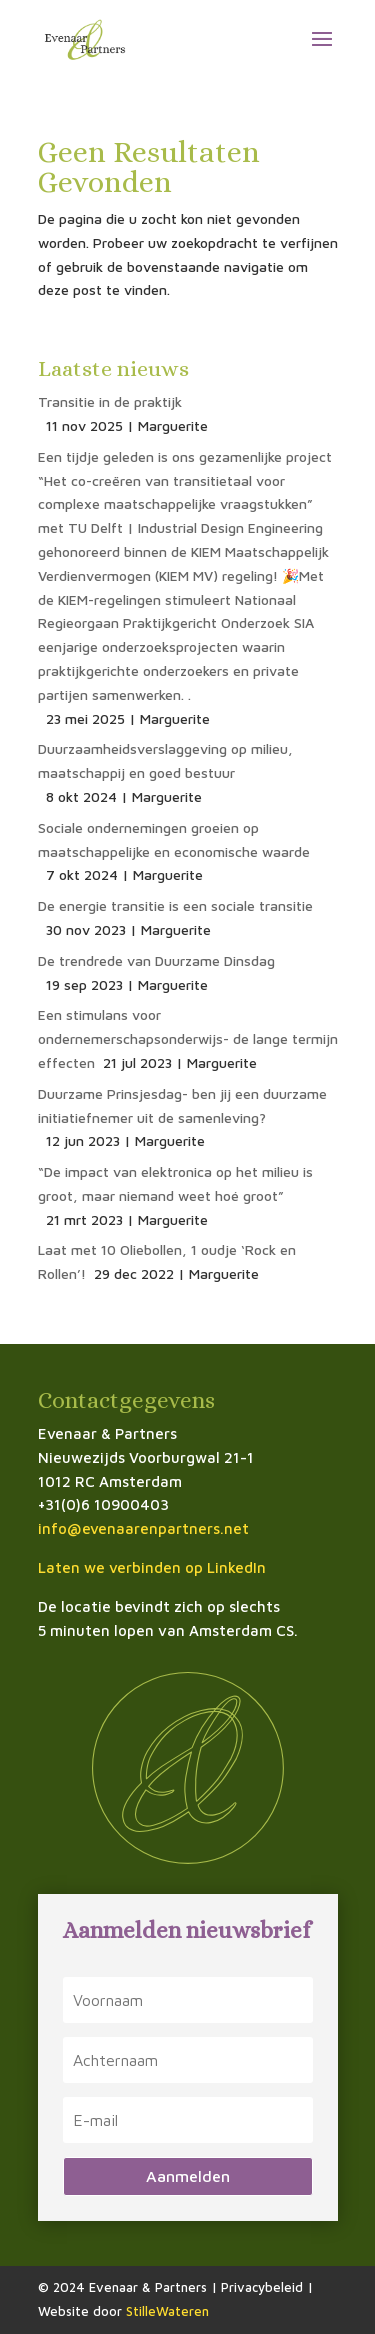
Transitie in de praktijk (110, 401)
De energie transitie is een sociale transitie (175, 905)
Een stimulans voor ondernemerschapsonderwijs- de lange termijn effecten (188, 1038)
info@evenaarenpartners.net (143, 1528)
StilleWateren (167, 2311)
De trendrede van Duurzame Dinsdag (156, 960)
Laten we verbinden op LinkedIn (152, 1567)
